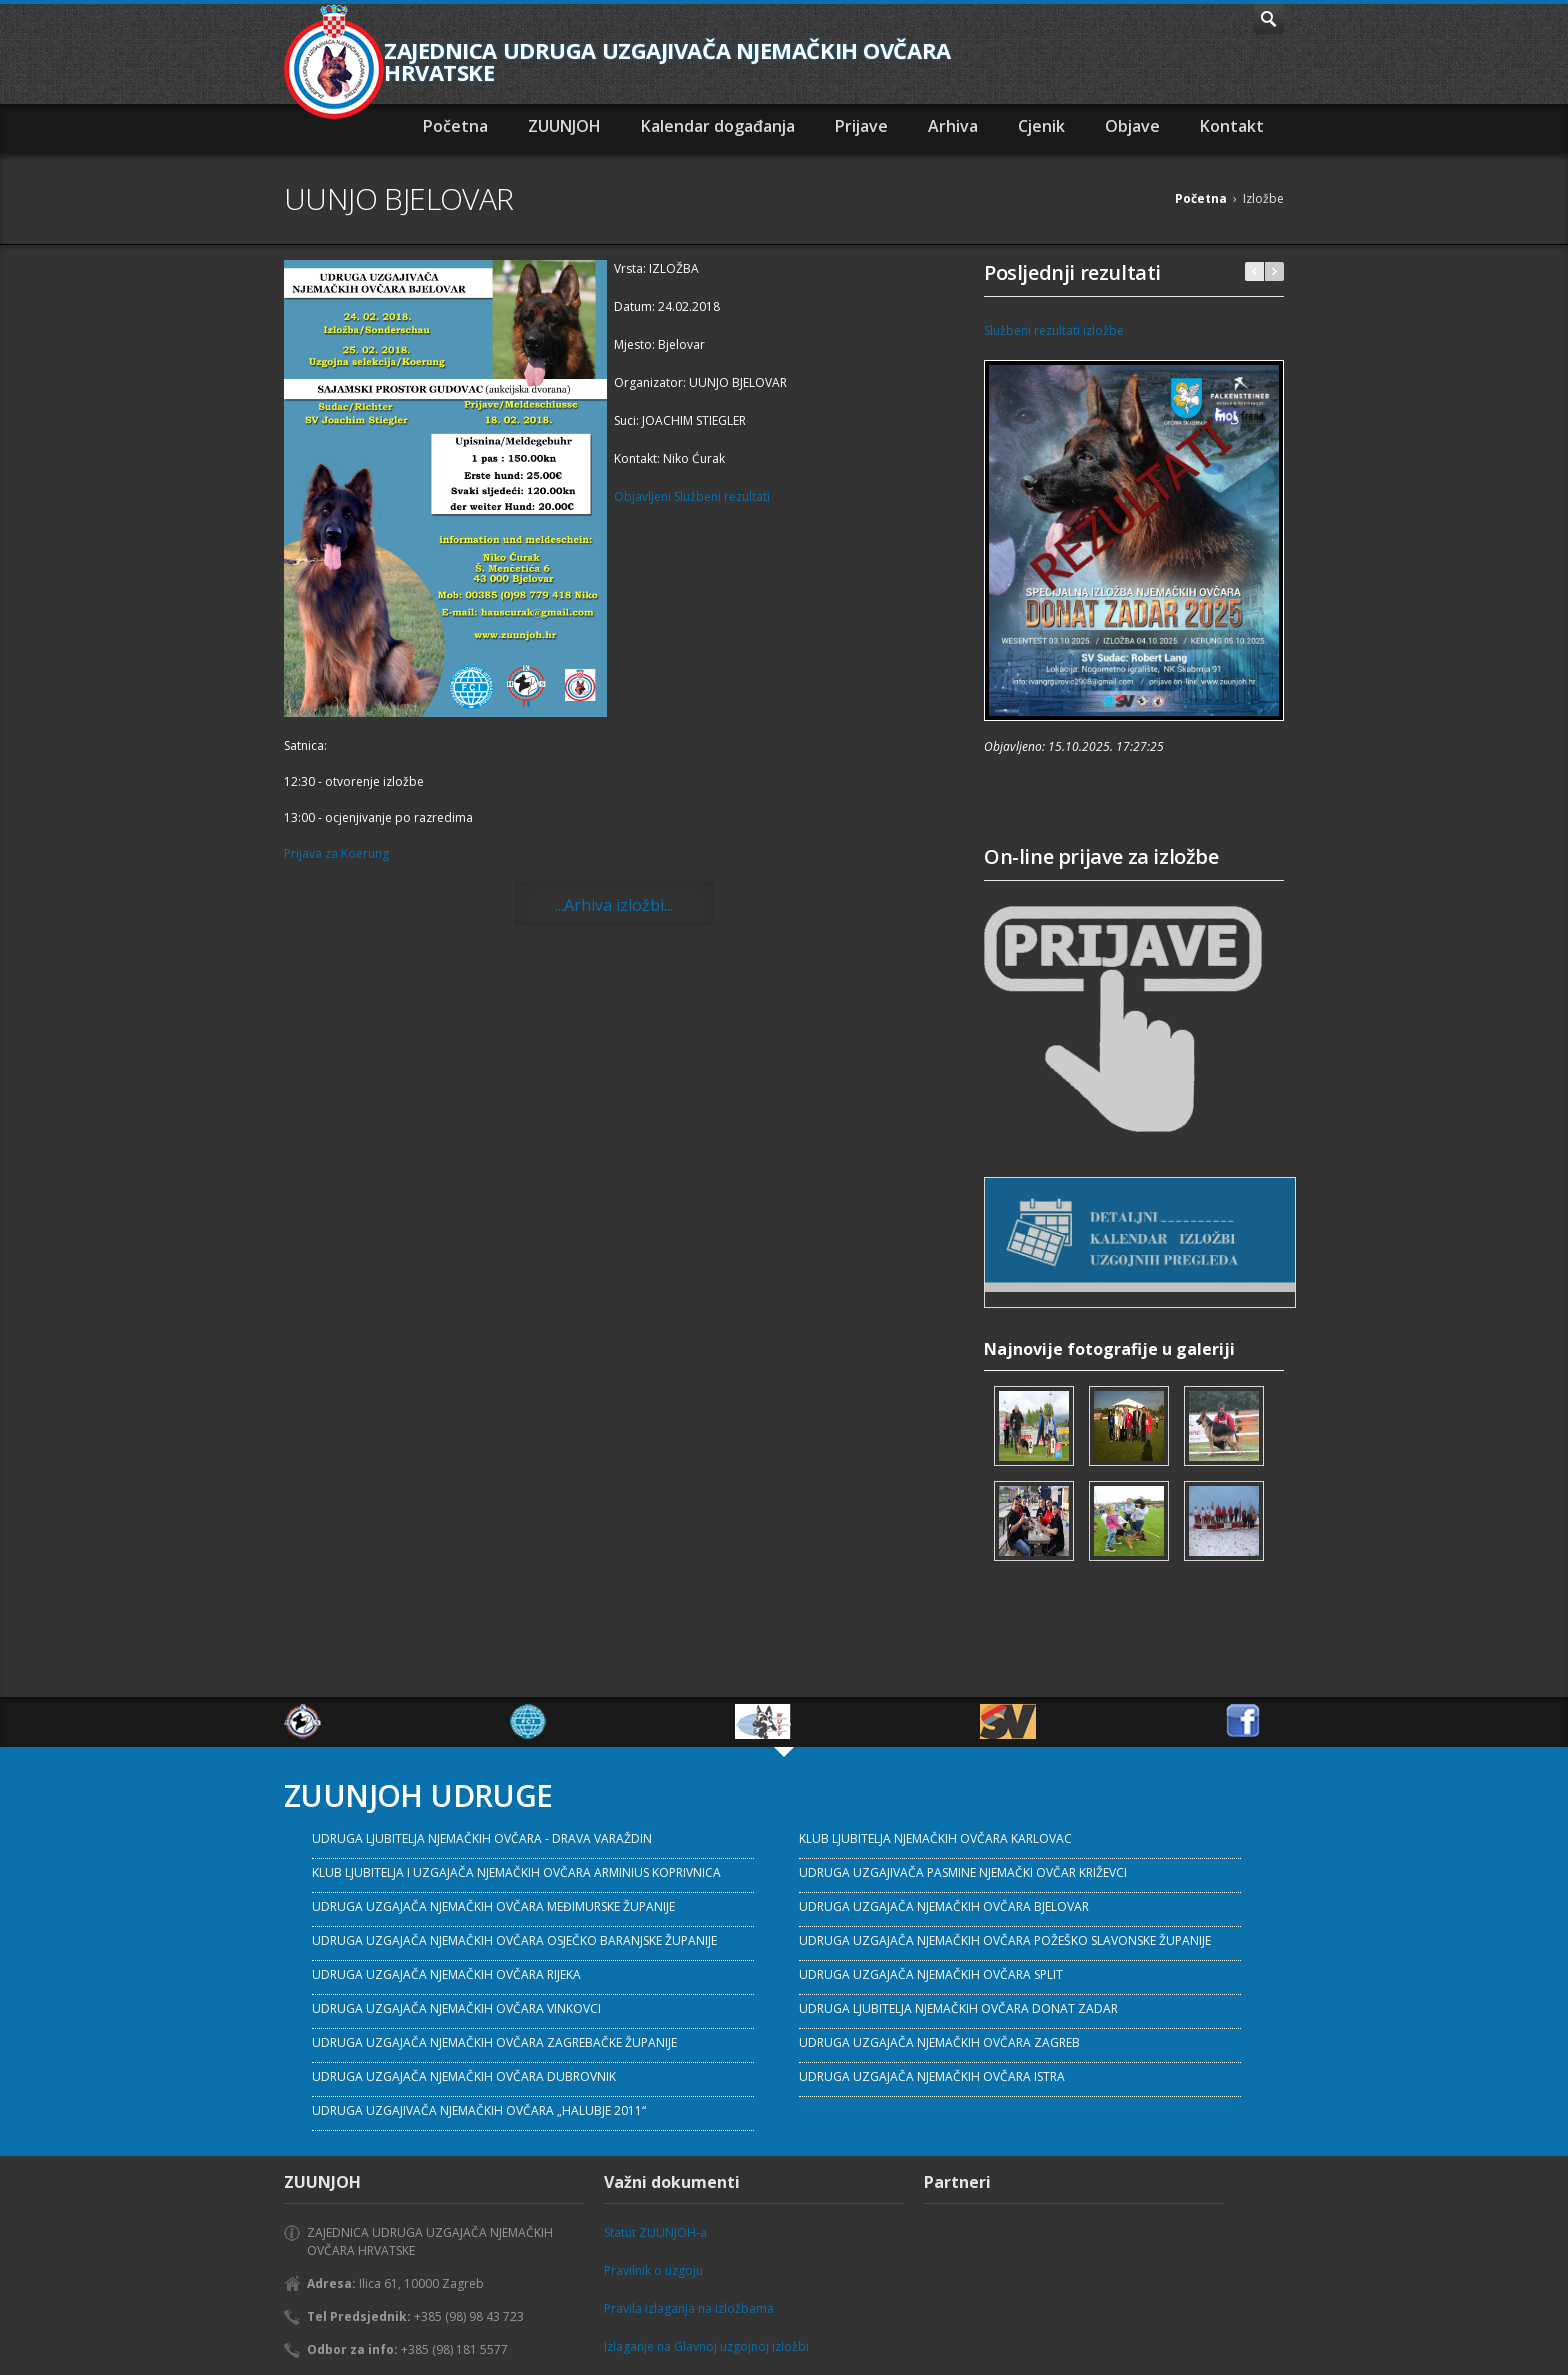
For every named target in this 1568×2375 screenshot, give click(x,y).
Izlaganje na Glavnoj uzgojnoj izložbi (706, 2346)
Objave (1132, 126)
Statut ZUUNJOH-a (655, 2232)
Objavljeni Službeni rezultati (692, 496)
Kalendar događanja (718, 126)
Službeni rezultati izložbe (1054, 330)
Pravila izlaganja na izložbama (689, 2308)
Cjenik (1041, 126)
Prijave (861, 126)
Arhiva (953, 126)
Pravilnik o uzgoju (653, 2270)
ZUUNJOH (564, 126)
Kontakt (1232, 126)
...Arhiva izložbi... (614, 905)
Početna (455, 126)
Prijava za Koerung (336, 853)
